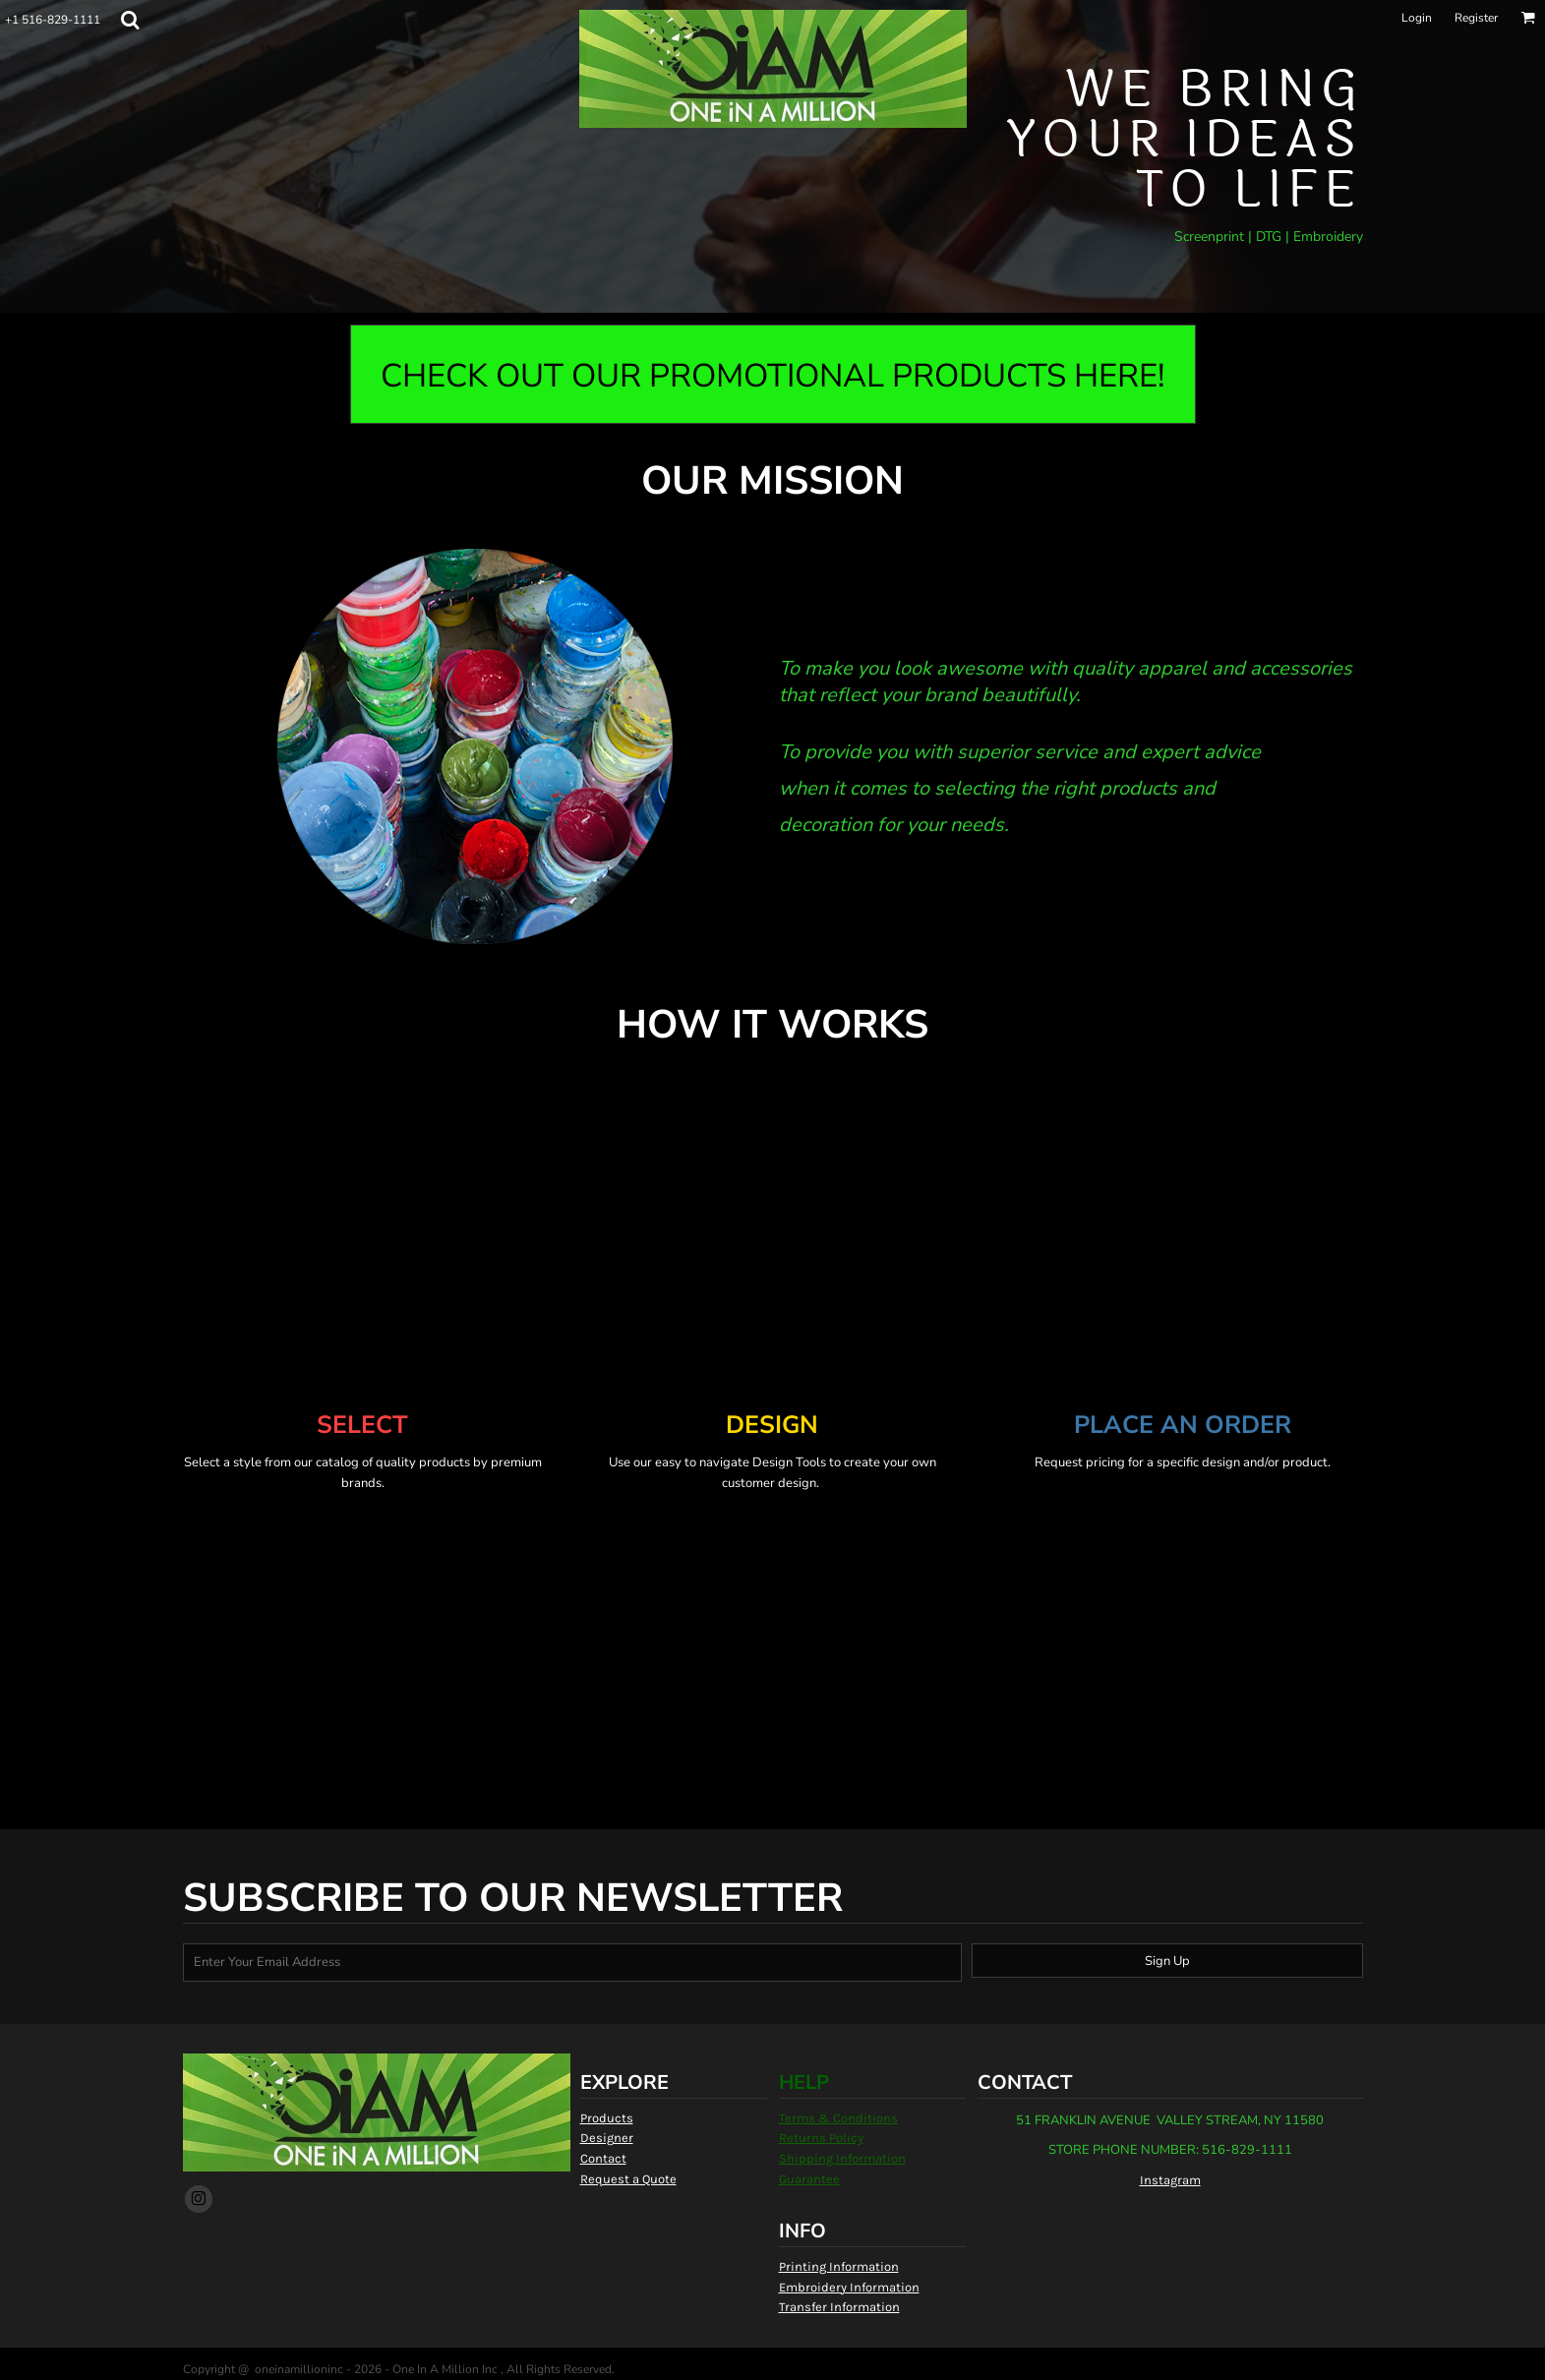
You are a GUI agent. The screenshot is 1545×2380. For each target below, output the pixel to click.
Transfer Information (839, 2306)
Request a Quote (628, 2179)
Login (1416, 18)
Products (606, 2118)
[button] (130, 20)
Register (1476, 18)
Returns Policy (821, 2137)
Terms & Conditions (838, 2118)
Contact (603, 2158)
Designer (606, 2137)
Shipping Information (842, 2158)
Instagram (1170, 2179)
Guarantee (809, 2179)
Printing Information (839, 2266)
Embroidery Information (849, 2287)
